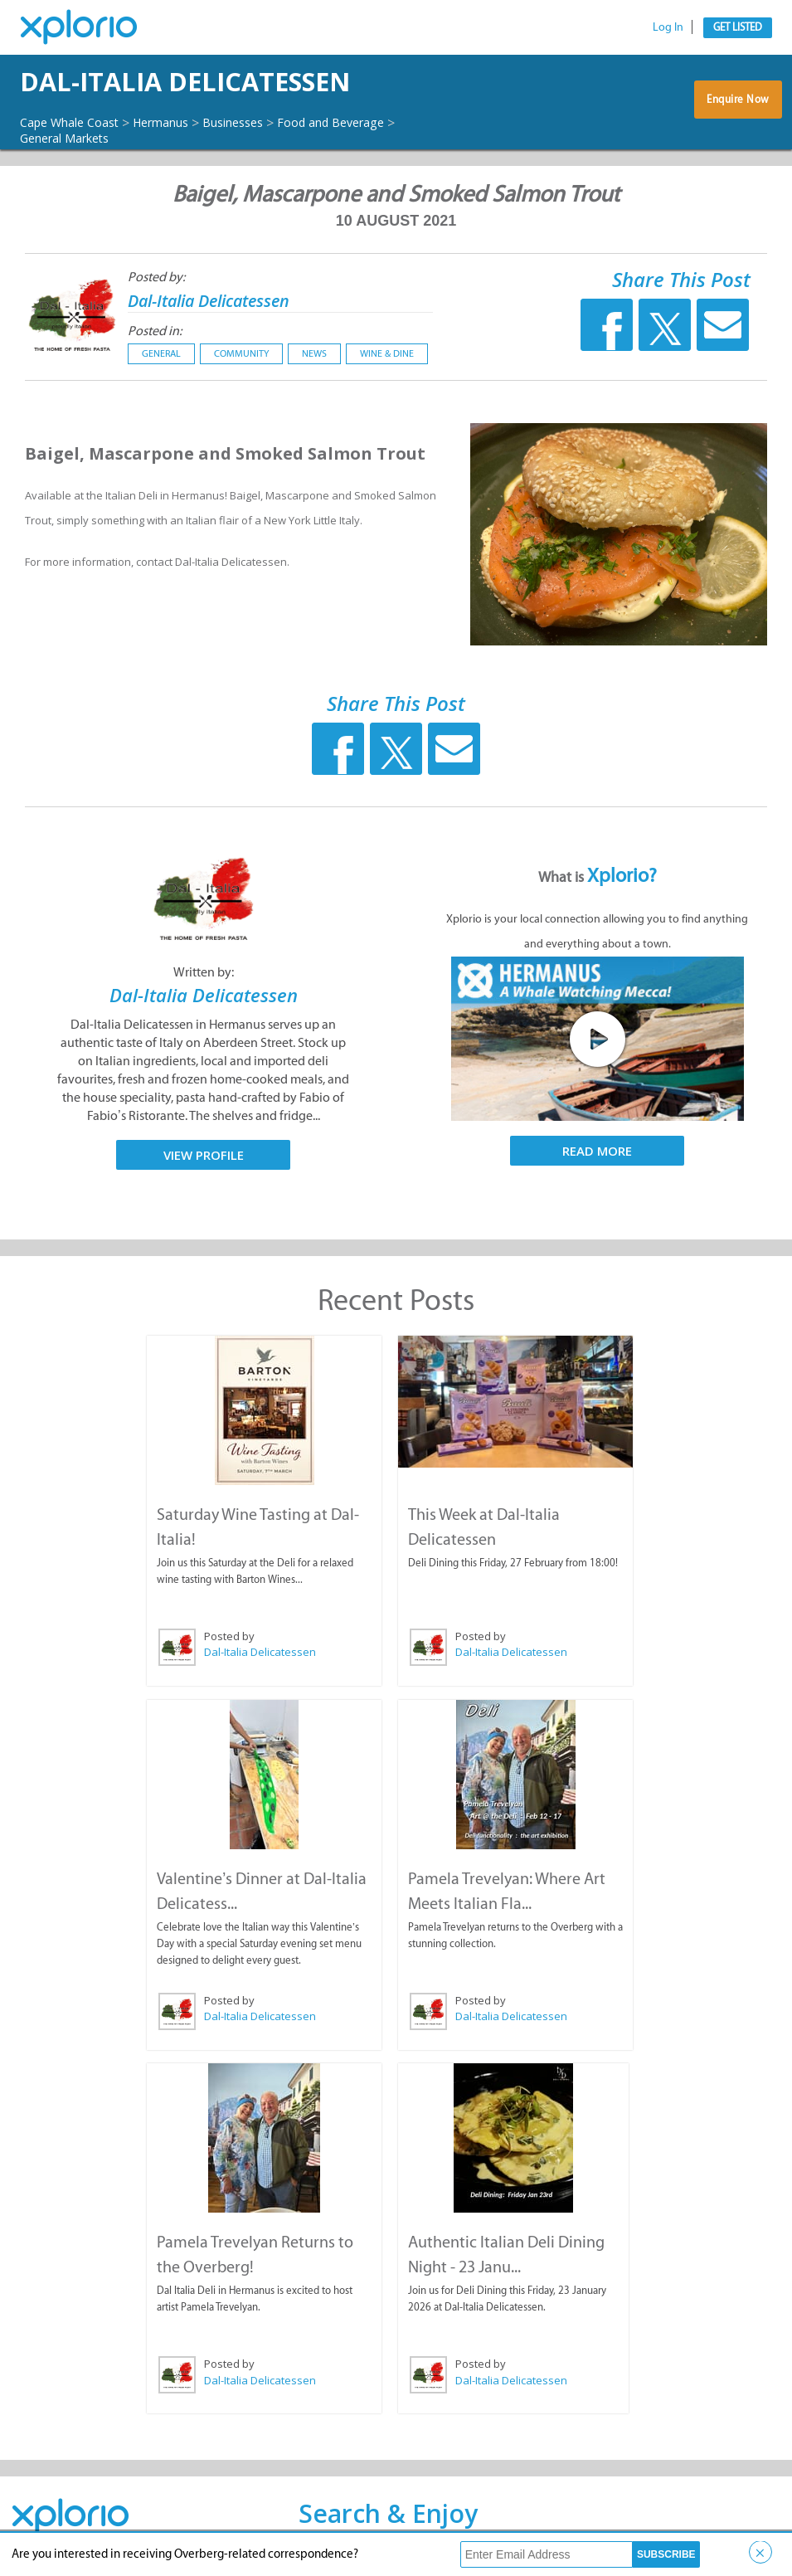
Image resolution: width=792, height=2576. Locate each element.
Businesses (261, 121)
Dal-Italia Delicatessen (237, 82)
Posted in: (155, 330)
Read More (597, 1150)
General (161, 353)
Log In (668, 27)
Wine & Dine (387, 353)
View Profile (203, 1155)
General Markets (72, 137)
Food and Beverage (371, 121)
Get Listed (737, 27)
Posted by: (156, 277)
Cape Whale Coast (76, 121)
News (314, 353)
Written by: (203, 972)
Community (241, 353)
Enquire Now (738, 106)
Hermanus (179, 121)
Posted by (228, 1635)
